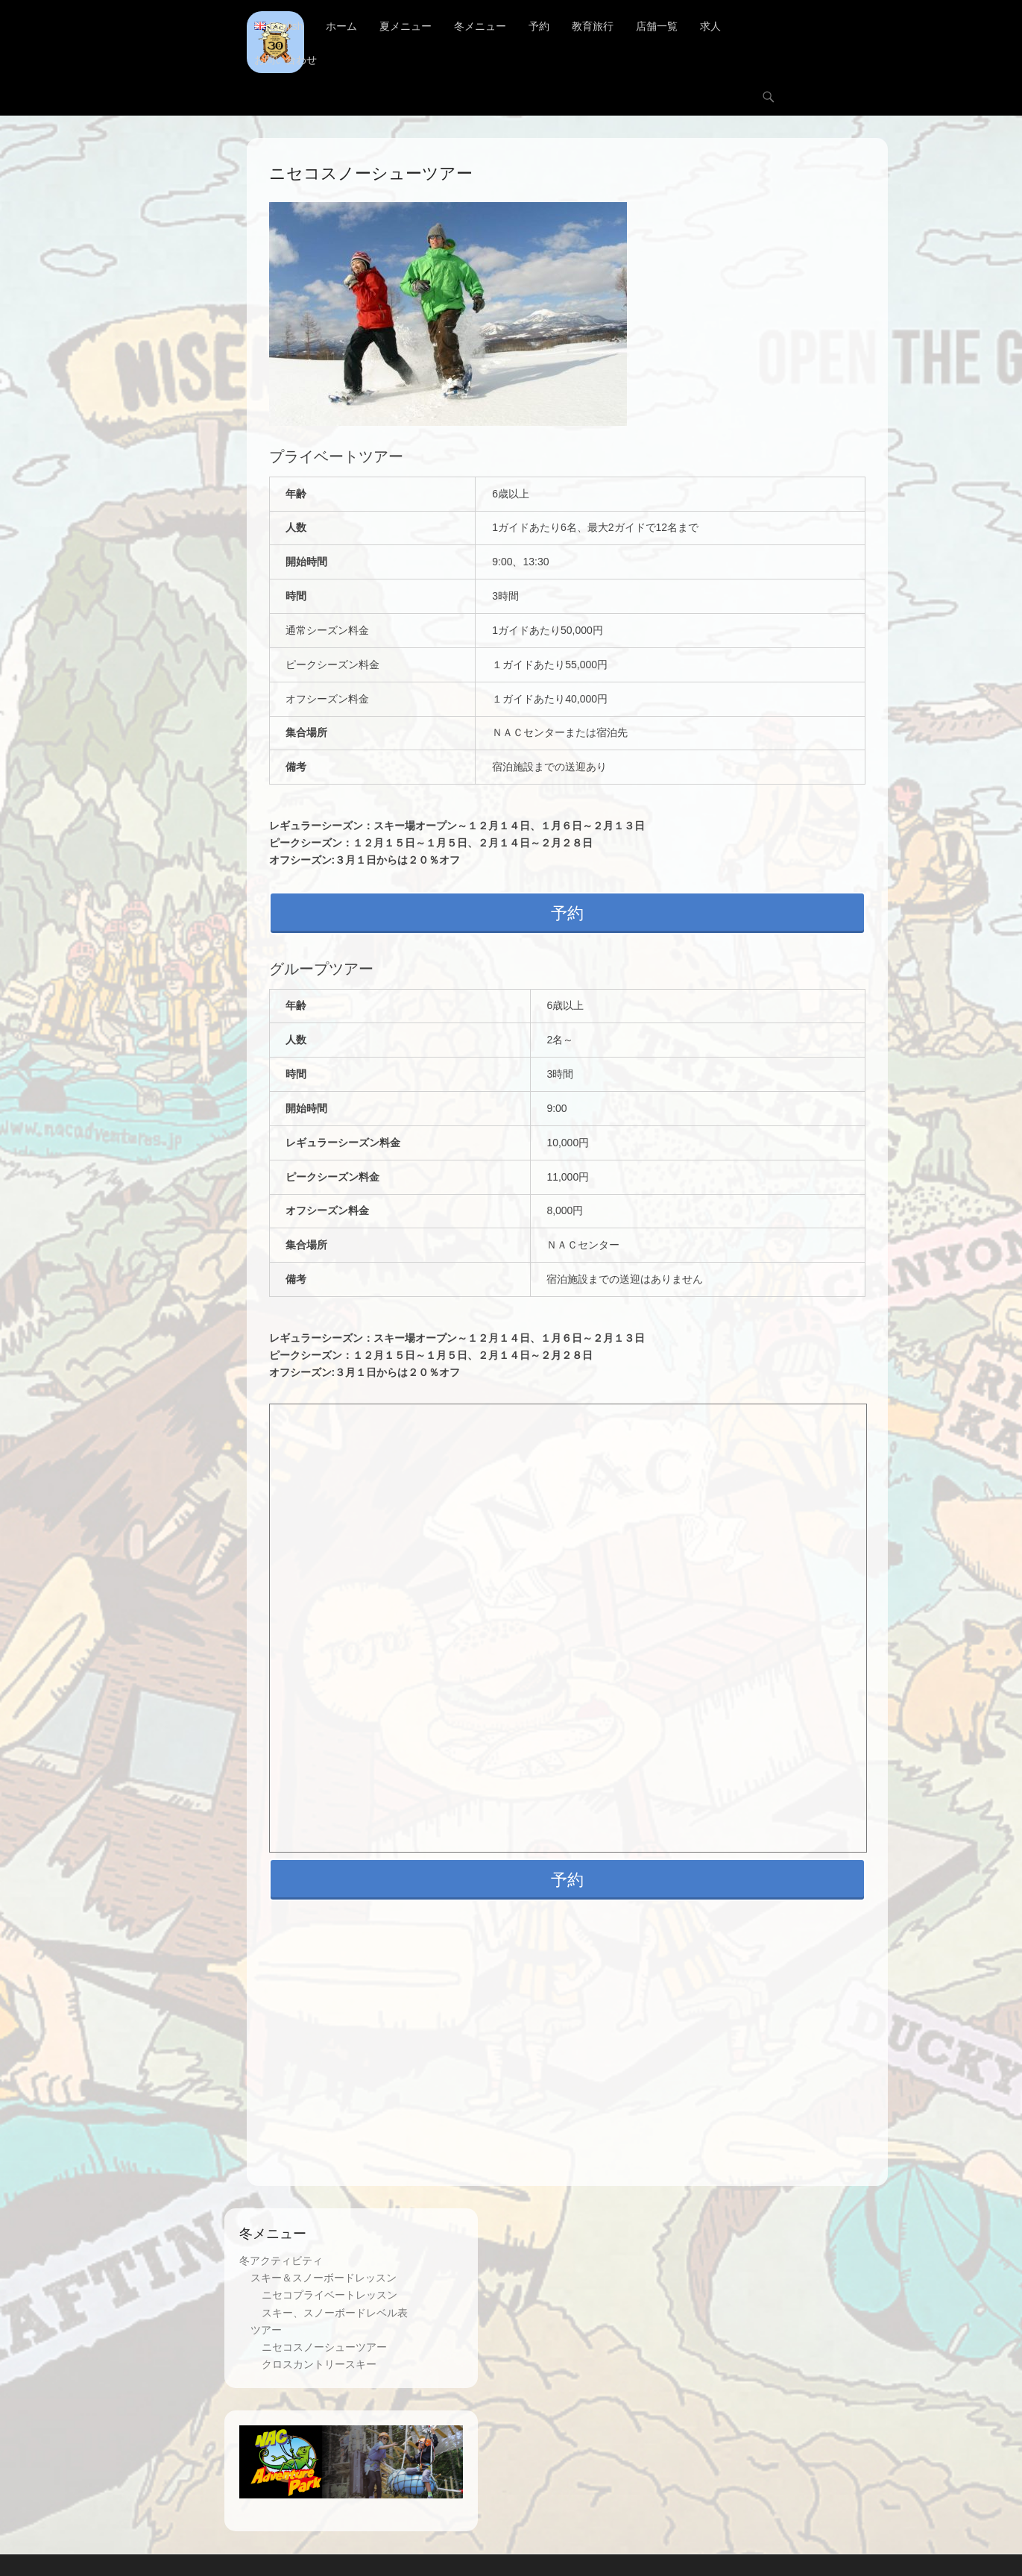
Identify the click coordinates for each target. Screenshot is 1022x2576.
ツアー (266, 2330)
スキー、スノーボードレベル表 (335, 2313)
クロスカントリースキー (319, 2364)
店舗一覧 (657, 26)
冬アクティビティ (281, 2261)
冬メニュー (480, 26)
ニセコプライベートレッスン (329, 2296)
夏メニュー (405, 26)
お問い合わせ (285, 60)
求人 (710, 26)
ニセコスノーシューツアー (324, 2347)
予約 (539, 26)
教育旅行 (592, 26)
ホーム (341, 26)
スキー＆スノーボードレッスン (323, 2278)
